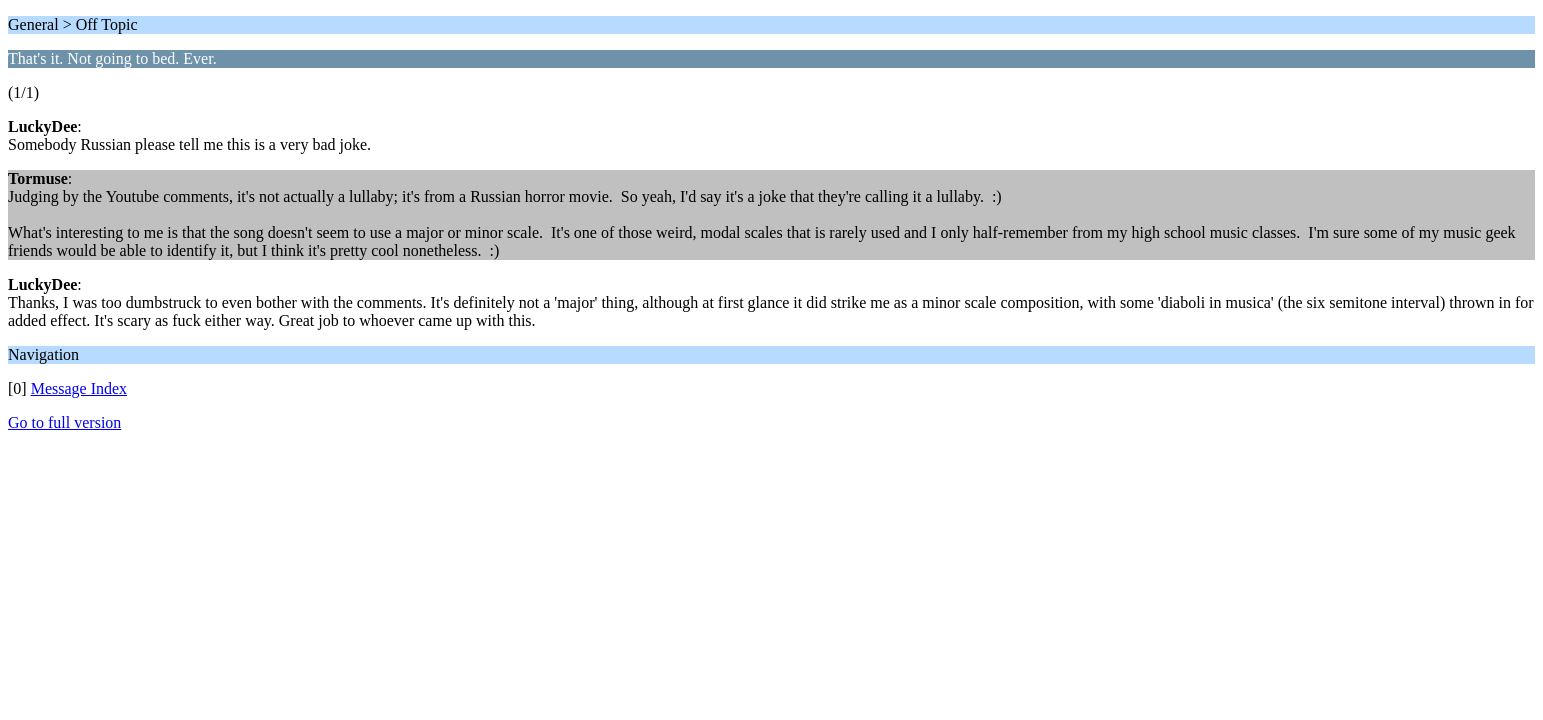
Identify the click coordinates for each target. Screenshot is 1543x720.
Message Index (79, 388)
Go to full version (64, 422)
